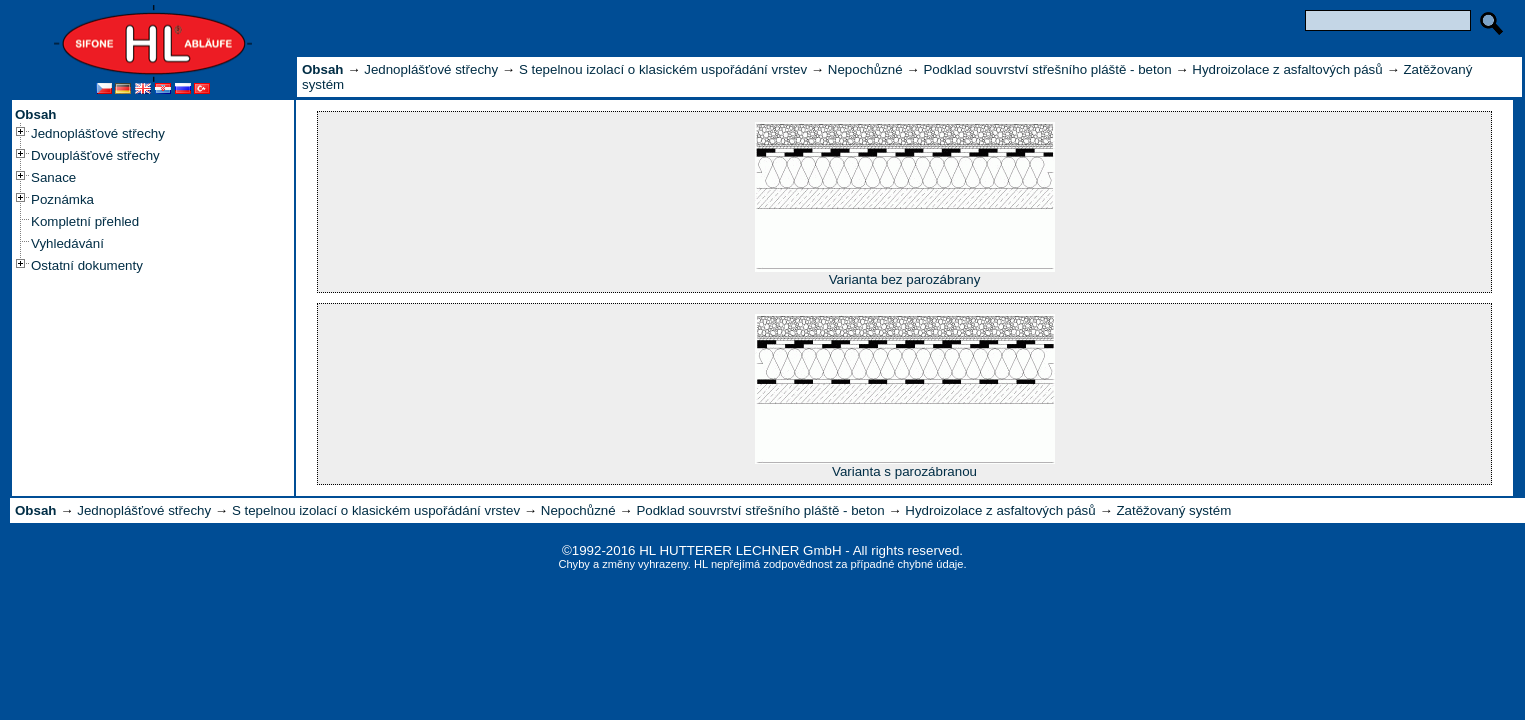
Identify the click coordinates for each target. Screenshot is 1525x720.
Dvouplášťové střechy (95, 155)
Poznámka (62, 199)
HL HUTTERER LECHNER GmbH (740, 550)
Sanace (53, 177)
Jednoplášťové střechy (98, 133)
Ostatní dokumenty (87, 265)
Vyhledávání (67, 243)
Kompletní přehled (85, 221)
